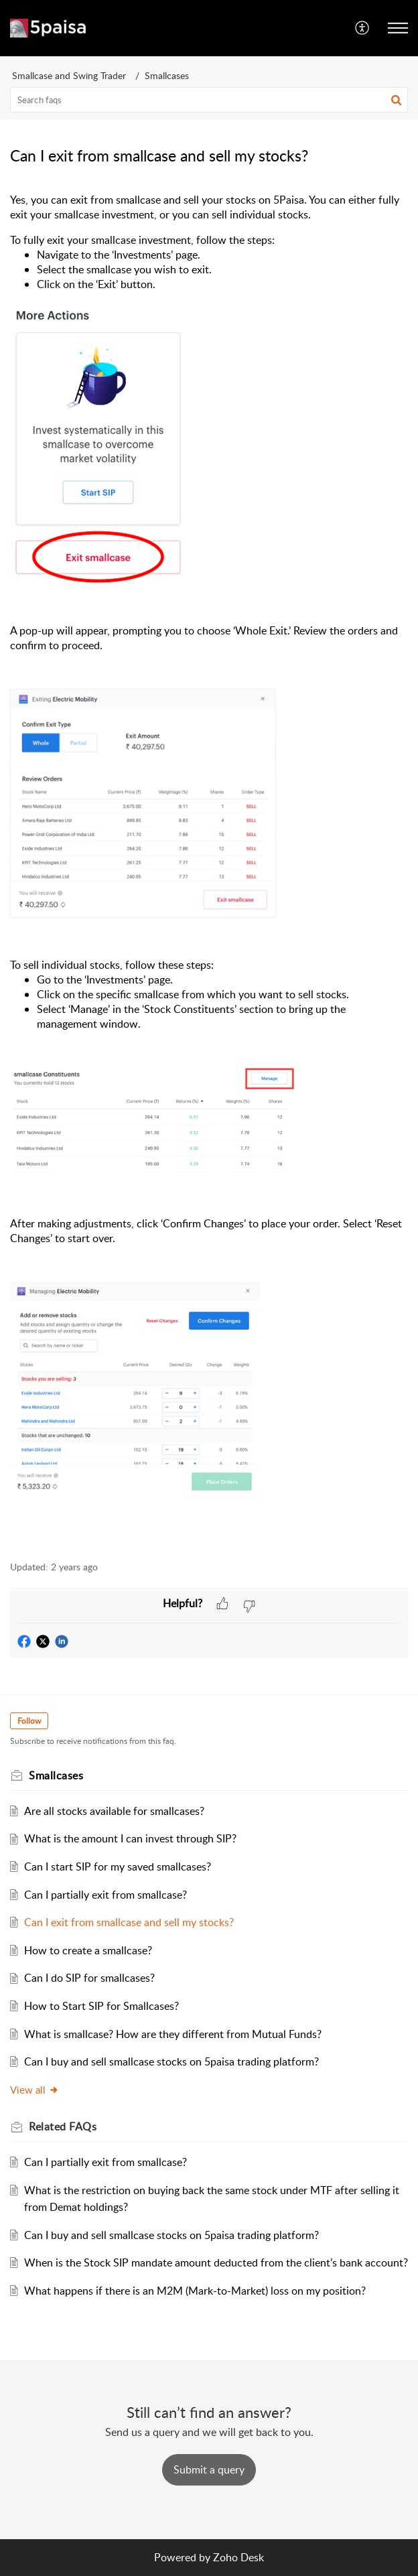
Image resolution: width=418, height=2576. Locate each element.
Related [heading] (62, 2126)
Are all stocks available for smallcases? (114, 1811)
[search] (209, 100)
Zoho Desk (238, 2557)
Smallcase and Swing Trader (69, 75)
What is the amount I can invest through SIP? (130, 1838)
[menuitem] (363, 28)
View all (34, 2089)
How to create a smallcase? (88, 1950)
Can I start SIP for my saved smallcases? (117, 1866)
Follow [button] (29, 1720)
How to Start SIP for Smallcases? (101, 2005)
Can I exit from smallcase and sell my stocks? (129, 1922)
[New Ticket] (209, 2469)
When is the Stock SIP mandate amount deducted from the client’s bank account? (216, 2262)
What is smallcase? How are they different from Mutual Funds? (173, 2034)
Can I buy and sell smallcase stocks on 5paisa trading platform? (171, 2061)
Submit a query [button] (209, 2469)
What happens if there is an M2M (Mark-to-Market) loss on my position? (195, 2290)
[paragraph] (209, 869)
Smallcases (167, 75)
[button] (363, 28)
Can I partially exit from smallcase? (105, 1894)
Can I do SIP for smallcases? (89, 1977)
